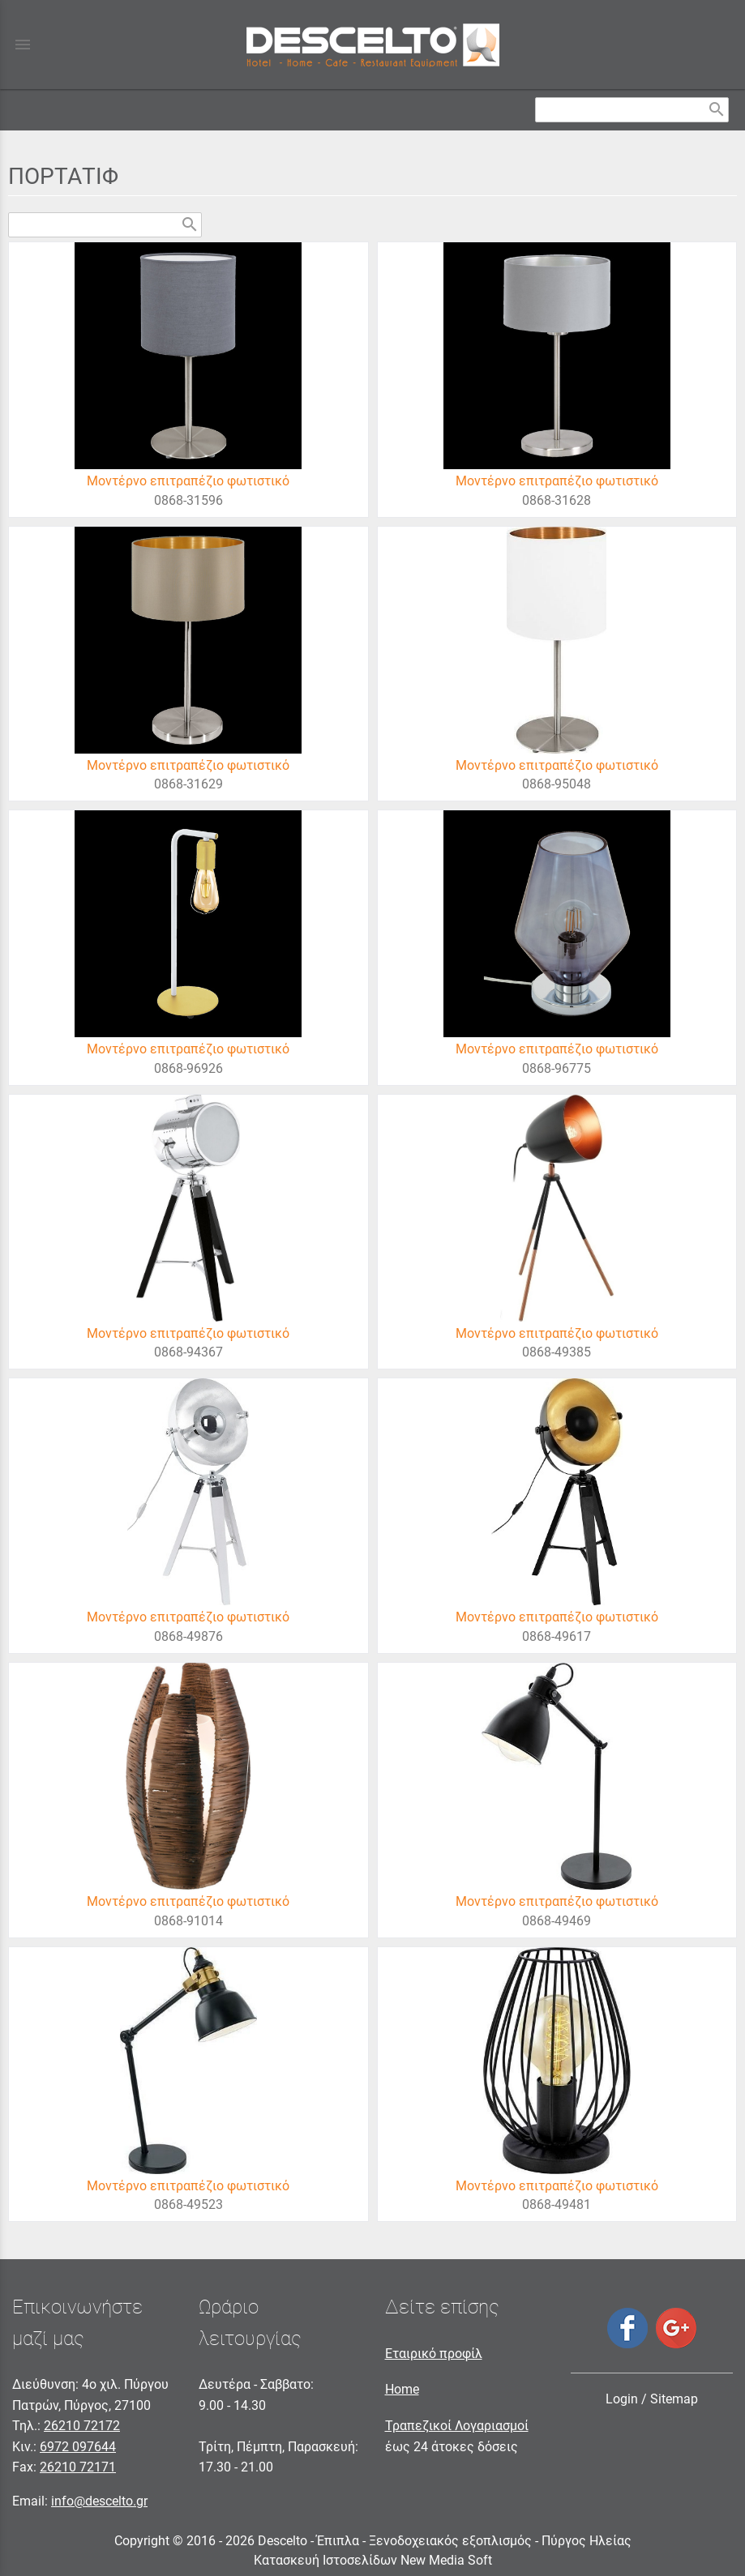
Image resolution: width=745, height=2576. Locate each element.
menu (22, 44)
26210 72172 (82, 2425)
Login (622, 2399)
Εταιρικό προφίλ (433, 2353)
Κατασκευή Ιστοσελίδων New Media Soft (373, 2560)
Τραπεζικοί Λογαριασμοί (457, 2425)
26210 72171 (78, 2467)
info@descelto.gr (99, 2501)
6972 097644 (78, 2446)
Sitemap (674, 2399)
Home (402, 2389)
